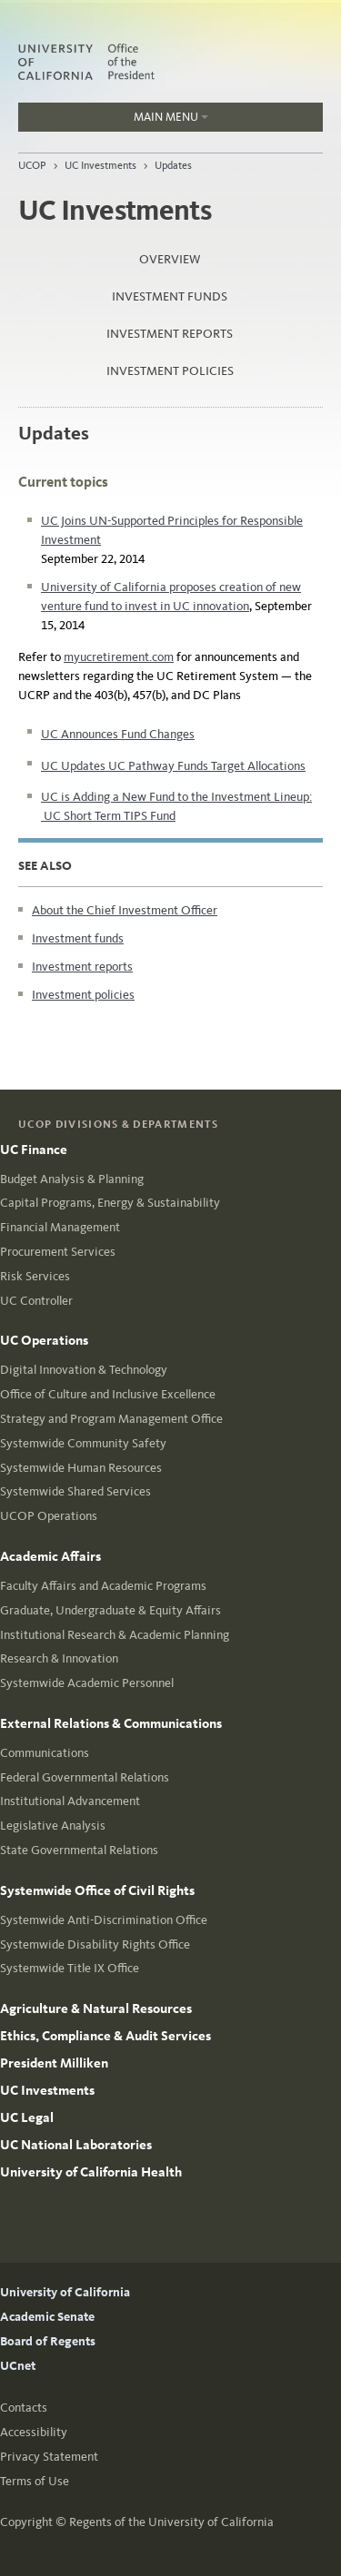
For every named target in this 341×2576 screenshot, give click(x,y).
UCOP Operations (48, 1516)
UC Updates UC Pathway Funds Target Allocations (173, 766)
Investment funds (169, 296)
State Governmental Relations (79, 1850)
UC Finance (33, 1149)
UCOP (32, 165)
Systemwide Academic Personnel (87, 1683)
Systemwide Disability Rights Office (95, 1944)
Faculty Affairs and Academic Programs (103, 1586)
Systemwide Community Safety (83, 1443)
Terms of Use (34, 2481)
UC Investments (100, 165)
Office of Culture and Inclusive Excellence (108, 1394)
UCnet (17, 2366)
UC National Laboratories (76, 2145)
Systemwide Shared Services (75, 1491)
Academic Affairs (50, 1556)
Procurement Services (57, 1251)
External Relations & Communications (111, 1723)
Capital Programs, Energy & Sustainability (110, 1202)
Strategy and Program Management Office (111, 1418)
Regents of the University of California (171, 2522)
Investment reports (169, 333)
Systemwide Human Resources (81, 1468)
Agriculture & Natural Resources (96, 2008)
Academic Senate (47, 2316)
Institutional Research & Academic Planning (114, 1635)
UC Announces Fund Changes (118, 734)
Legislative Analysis (52, 1825)
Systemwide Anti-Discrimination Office (103, 1920)
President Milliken (54, 2063)
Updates (173, 165)
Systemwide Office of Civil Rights (97, 1890)
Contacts (23, 2407)
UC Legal (27, 2117)
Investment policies (170, 371)
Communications (44, 1753)
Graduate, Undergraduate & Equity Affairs (110, 1610)
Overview (169, 259)
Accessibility (33, 2432)
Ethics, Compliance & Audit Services (105, 2036)
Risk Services (35, 1276)
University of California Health (91, 2172)
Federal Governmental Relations (84, 1777)
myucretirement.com (119, 657)
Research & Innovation (59, 1658)
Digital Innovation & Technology (83, 1369)
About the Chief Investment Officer (124, 910)
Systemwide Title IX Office (69, 1968)
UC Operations (44, 1340)
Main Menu (113, 121)
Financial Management (60, 1227)
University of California (65, 2292)
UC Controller (36, 1300)
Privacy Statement (49, 2456)
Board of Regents (47, 2341)
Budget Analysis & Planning (72, 1179)
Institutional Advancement (70, 1801)
